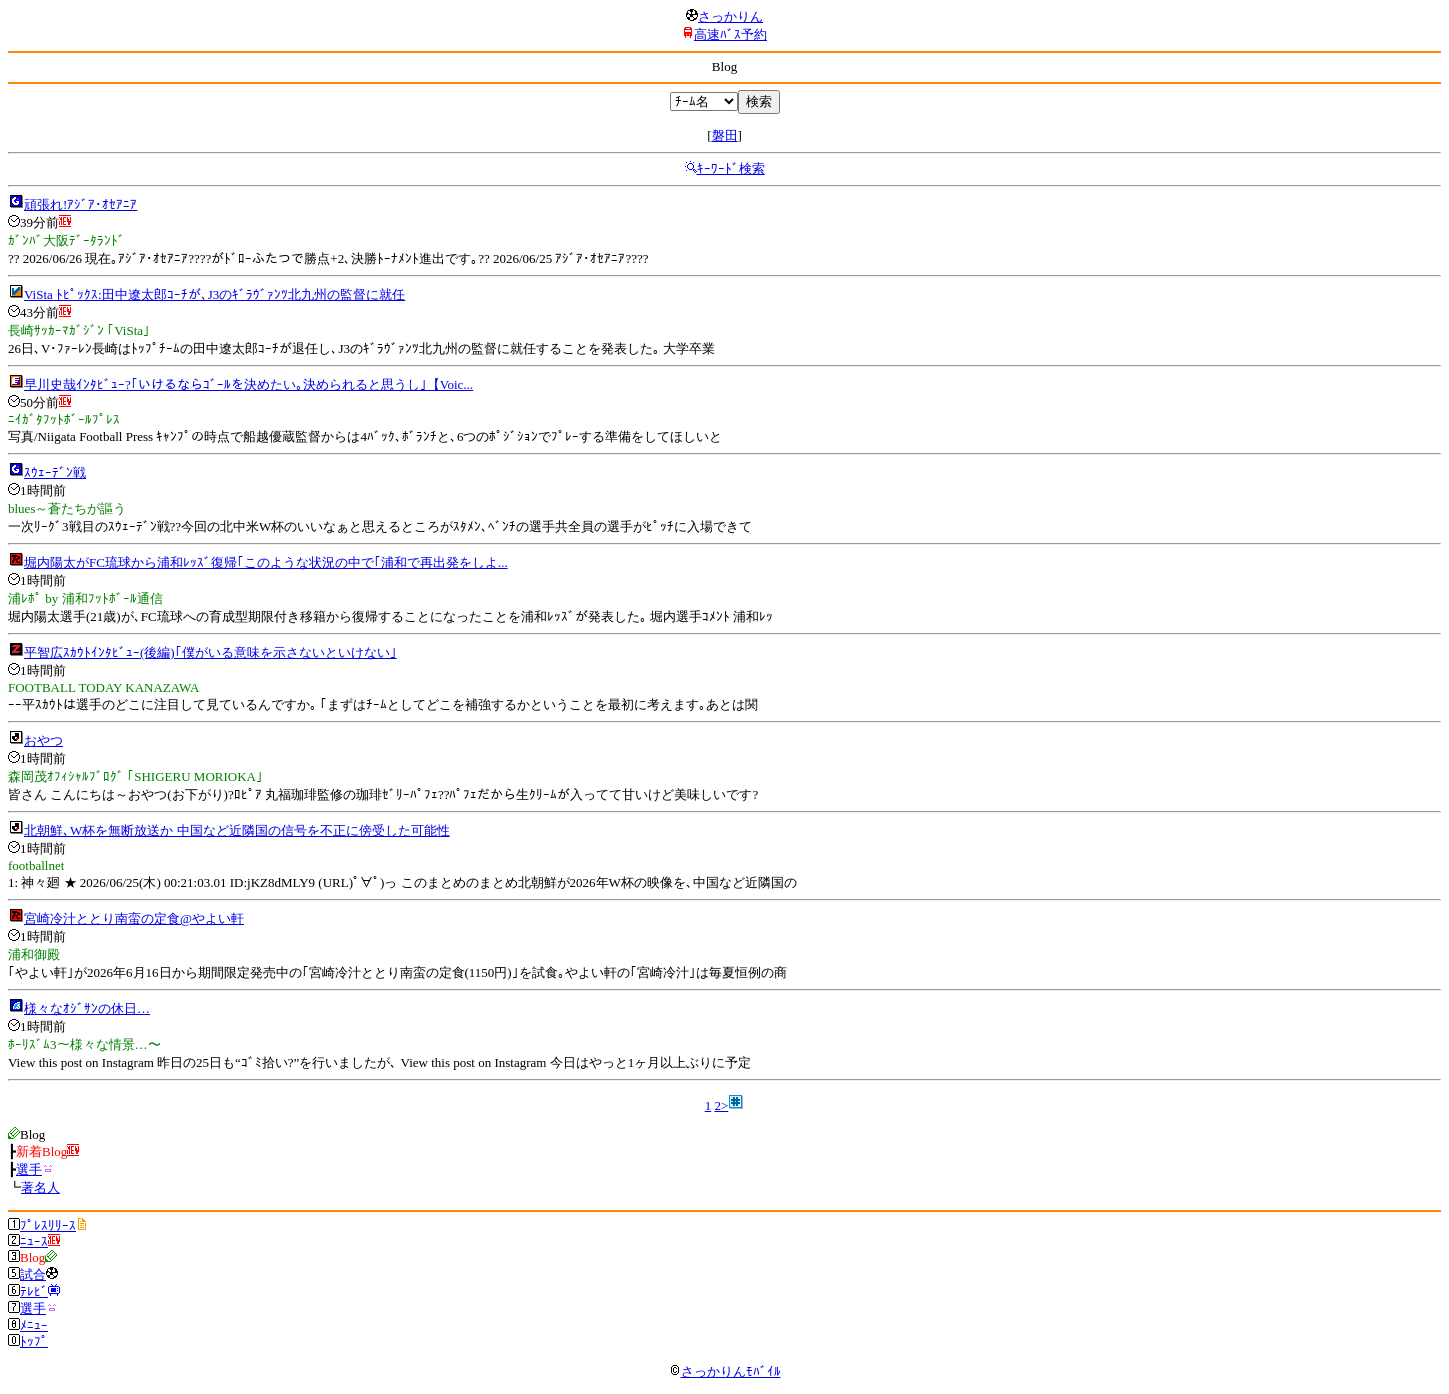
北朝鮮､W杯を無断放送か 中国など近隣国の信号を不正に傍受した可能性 (237, 830)
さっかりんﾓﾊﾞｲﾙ (725, 1371)
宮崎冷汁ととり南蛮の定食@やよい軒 (134, 918)
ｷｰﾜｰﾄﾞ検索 (731, 168)
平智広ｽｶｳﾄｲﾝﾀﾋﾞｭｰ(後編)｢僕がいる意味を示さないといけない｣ (210, 652)
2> (721, 1105)
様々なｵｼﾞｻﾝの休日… (87, 1008)
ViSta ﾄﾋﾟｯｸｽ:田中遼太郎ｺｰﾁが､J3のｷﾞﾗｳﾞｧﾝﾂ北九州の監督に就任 (214, 294)
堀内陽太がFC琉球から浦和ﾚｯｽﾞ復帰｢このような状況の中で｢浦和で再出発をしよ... (266, 562)
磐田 (725, 135)
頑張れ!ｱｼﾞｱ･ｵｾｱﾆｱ (80, 204)
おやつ (43, 740)
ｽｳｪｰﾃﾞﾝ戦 (55, 472)
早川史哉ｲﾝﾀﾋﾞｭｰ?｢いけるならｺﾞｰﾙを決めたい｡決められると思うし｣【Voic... (248, 384)
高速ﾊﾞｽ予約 (730, 34)
